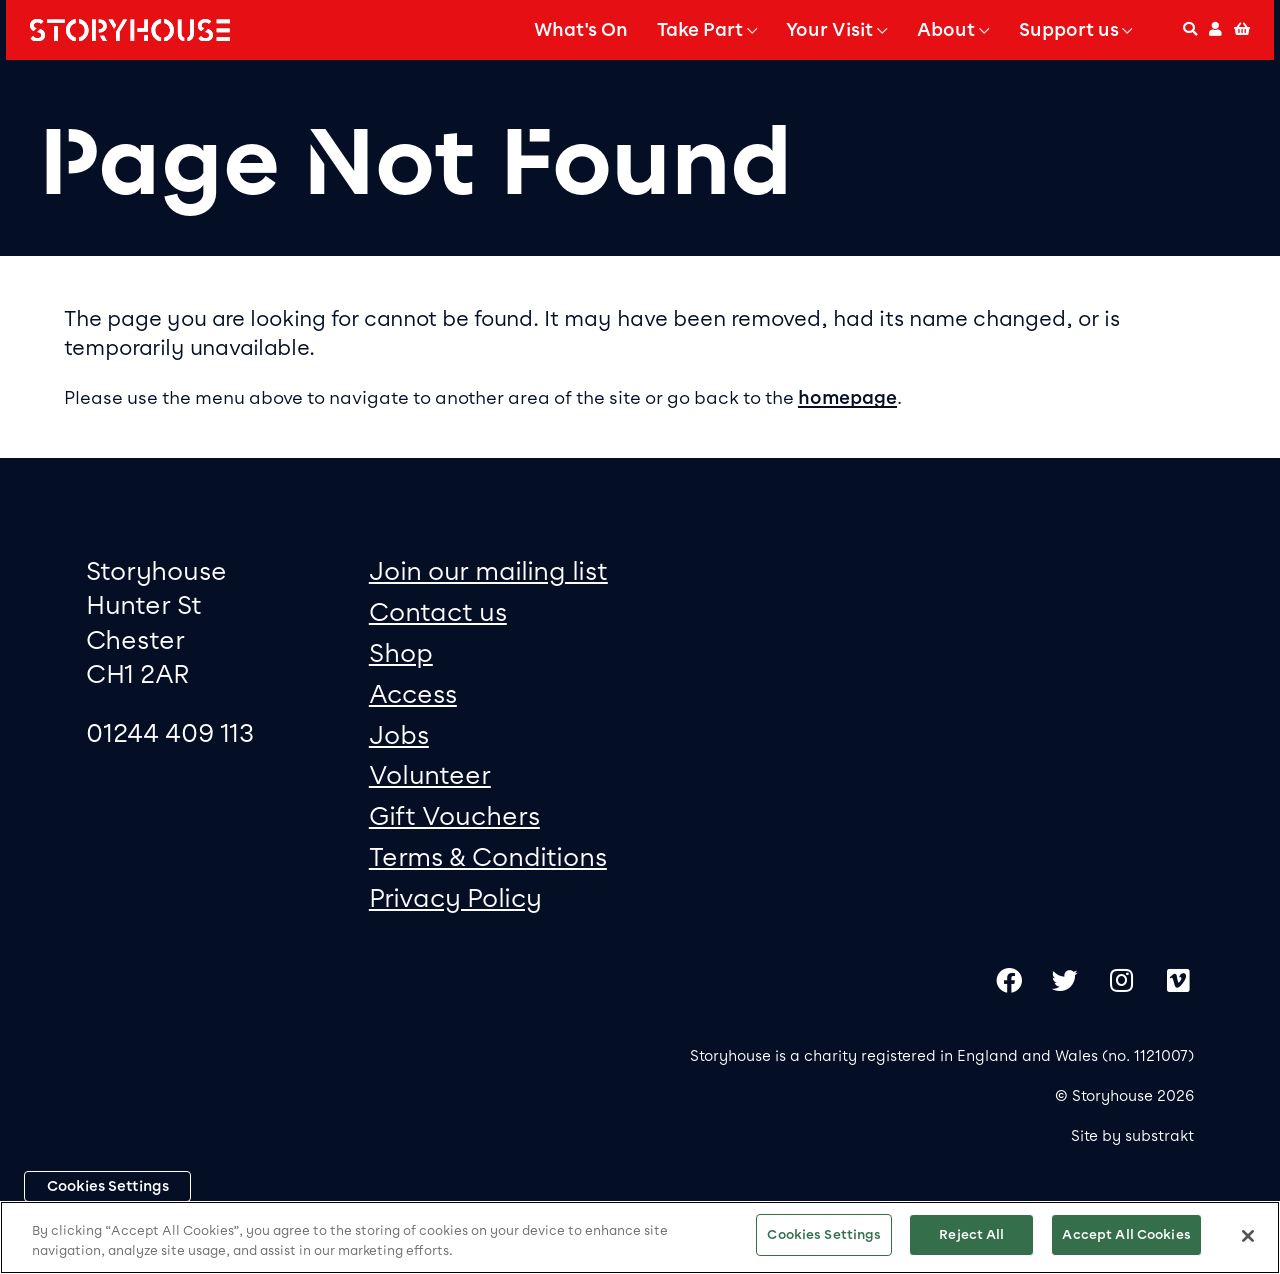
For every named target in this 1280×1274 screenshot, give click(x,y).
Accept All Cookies (1126, 1234)
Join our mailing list (488, 570)
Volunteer (430, 774)
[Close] (1248, 1236)
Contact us (438, 611)
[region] (640, 1237)
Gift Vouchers (454, 815)
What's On (581, 30)
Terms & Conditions (488, 856)
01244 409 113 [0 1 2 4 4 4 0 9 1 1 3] (170, 732)
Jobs (399, 734)
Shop (401, 652)
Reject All (971, 1234)
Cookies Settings (108, 1186)
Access (413, 693)
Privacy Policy (455, 897)
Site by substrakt (1132, 1136)
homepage (847, 398)
